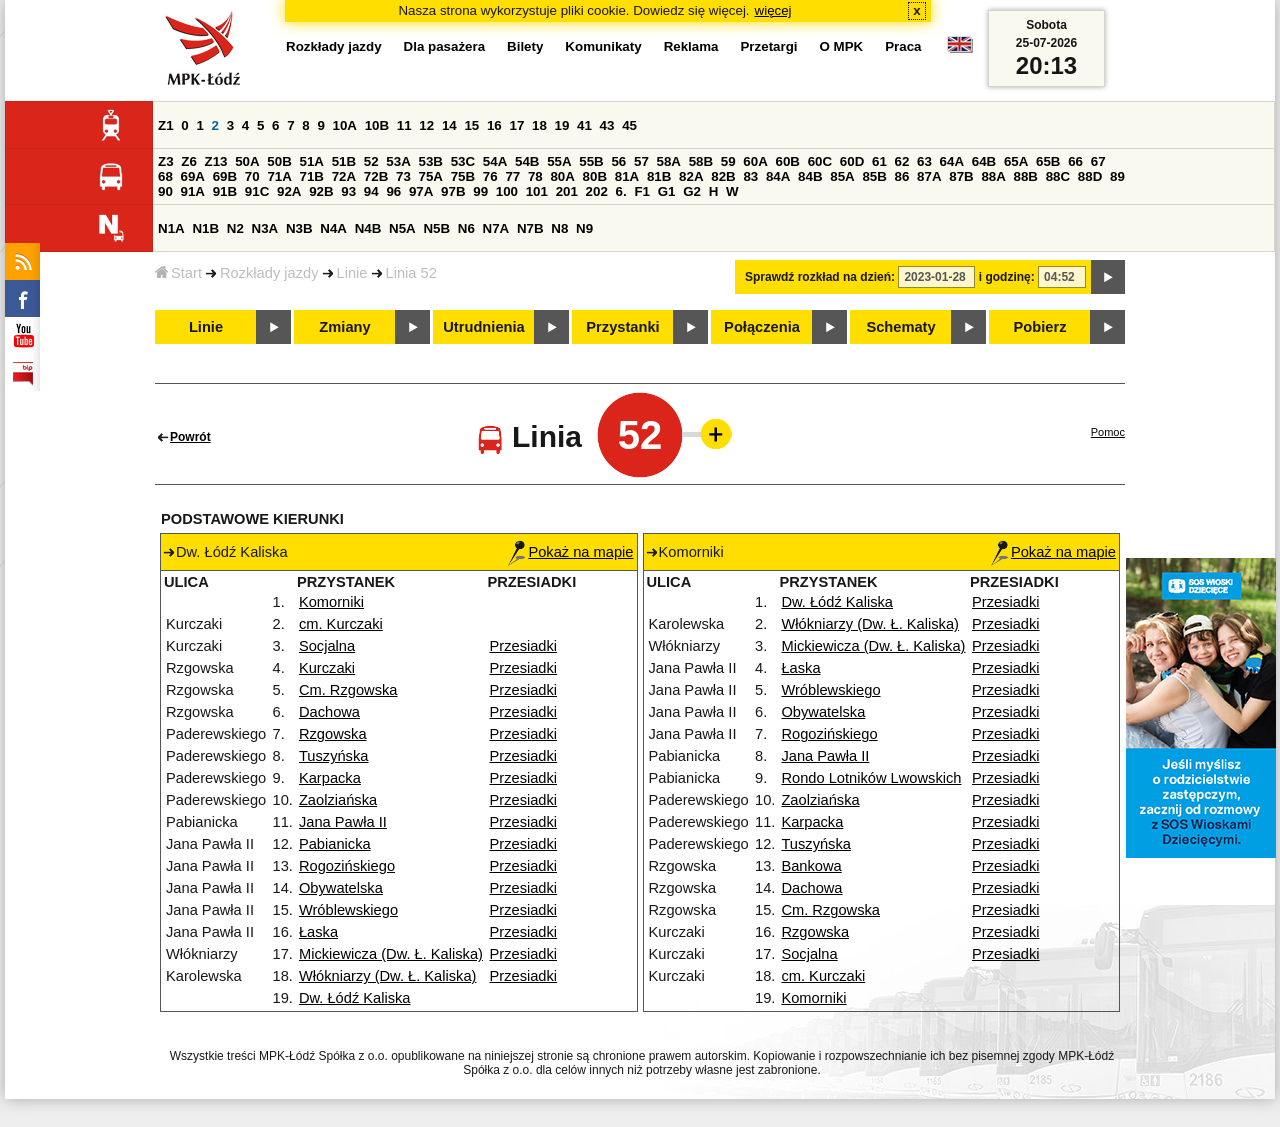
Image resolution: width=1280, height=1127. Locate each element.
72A (344, 176)
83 (750, 176)
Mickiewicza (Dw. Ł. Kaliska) (391, 954)
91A (193, 191)
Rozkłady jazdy (269, 273)
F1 (642, 191)
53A (398, 161)
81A (627, 176)
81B (659, 176)
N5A (402, 228)
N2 (235, 228)
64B (984, 161)
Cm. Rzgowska (348, 690)
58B (701, 161)
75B (463, 176)
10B (377, 125)
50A (247, 161)
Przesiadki (524, 646)
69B (225, 176)
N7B (530, 228)
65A (1016, 161)
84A (778, 176)
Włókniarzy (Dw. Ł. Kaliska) (388, 976)
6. (621, 191)
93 (348, 191)
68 (165, 176)
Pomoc (1108, 432)
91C (257, 191)
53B (431, 161)
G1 (667, 191)
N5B (436, 228)
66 (1075, 161)
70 (252, 176)
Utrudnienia (483, 327)
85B (874, 176)
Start (178, 273)
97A (421, 191)
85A (842, 176)
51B (344, 161)
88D (1090, 176)
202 (597, 191)
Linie (352, 273)
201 (567, 191)
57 (641, 161)
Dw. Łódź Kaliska (355, 998)
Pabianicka (335, 844)
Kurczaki (327, 668)
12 (426, 125)
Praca (903, 46)
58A (669, 161)
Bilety (525, 46)
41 (584, 125)
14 (449, 125)
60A (755, 161)
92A (289, 191)
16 (494, 125)
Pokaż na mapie (570, 552)
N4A (333, 228)
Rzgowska (333, 734)
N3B (299, 228)
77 (512, 176)
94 (371, 191)
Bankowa (811, 866)
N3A (265, 228)
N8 (559, 228)
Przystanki (622, 327)
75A (431, 176)
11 (404, 125)
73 (403, 176)
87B (961, 176)
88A (993, 176)
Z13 (216, 161)
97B (453, 191)
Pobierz (1040, 327)
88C (1058, 176)
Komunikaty (603, 46)
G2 (692, 191)
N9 (584, 228)
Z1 (166, 125)
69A (193, 176)
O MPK (842, 46)
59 (728, 161)
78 (535, 176)
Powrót (190, 437)
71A (279, 176)
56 (618, 161)
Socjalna (327, 646)
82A (691, 176)
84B (810, 176)
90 (165, 191)
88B (1026, 176)
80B (595, 176)
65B (1048, 161)
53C (463, 161)
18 (539, 125)
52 (371, 161)
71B (312, 176)
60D (852, 161)
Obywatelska (341, 888)
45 (629, 125)
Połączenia (762, 327)
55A (559, 161)
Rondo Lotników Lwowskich (871, 778)
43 (607, 125)
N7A (496, 228)
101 (537, 191)
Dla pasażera (445, 46)
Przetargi (768, 46)
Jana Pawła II (343, 822)
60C (820, 161)
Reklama (691, 46)
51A (312, 161)
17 (516, 125)
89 (1117, 176)
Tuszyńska (334, 756)
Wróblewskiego (348, 910)
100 (507, 191)
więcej (773, 10)
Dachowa (329, 712)
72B (376, 176)
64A (952, 161)
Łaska (318, 932)
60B (788, 161)
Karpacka (330, 778)
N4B (368, 228)
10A (345, 125)
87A (929, 176)
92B (321, 191)
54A (495, 161)
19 (562, 125)
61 (879, 161)
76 (490, 176)
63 (924, 161)
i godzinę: (1007, 277)
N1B (205, 228)
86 (902, 176)
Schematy (900, 327)
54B (527, 161)
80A (562, 176)
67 (1098, 161)
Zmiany (344, 327)
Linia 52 (411, 273)
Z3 (166, 161)
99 (480, 191)
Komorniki (331, 602)
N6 (466, 228)
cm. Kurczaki (341, 624)
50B (279, 161)
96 (393, 191)
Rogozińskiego (347, 866)
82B (723, 176)
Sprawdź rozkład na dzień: (820, 277)
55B (591, 161)
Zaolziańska (338, 800)
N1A (171, 228)
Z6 (189, 161)
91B (225, 191)
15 (471, 125)
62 (902, 161)
